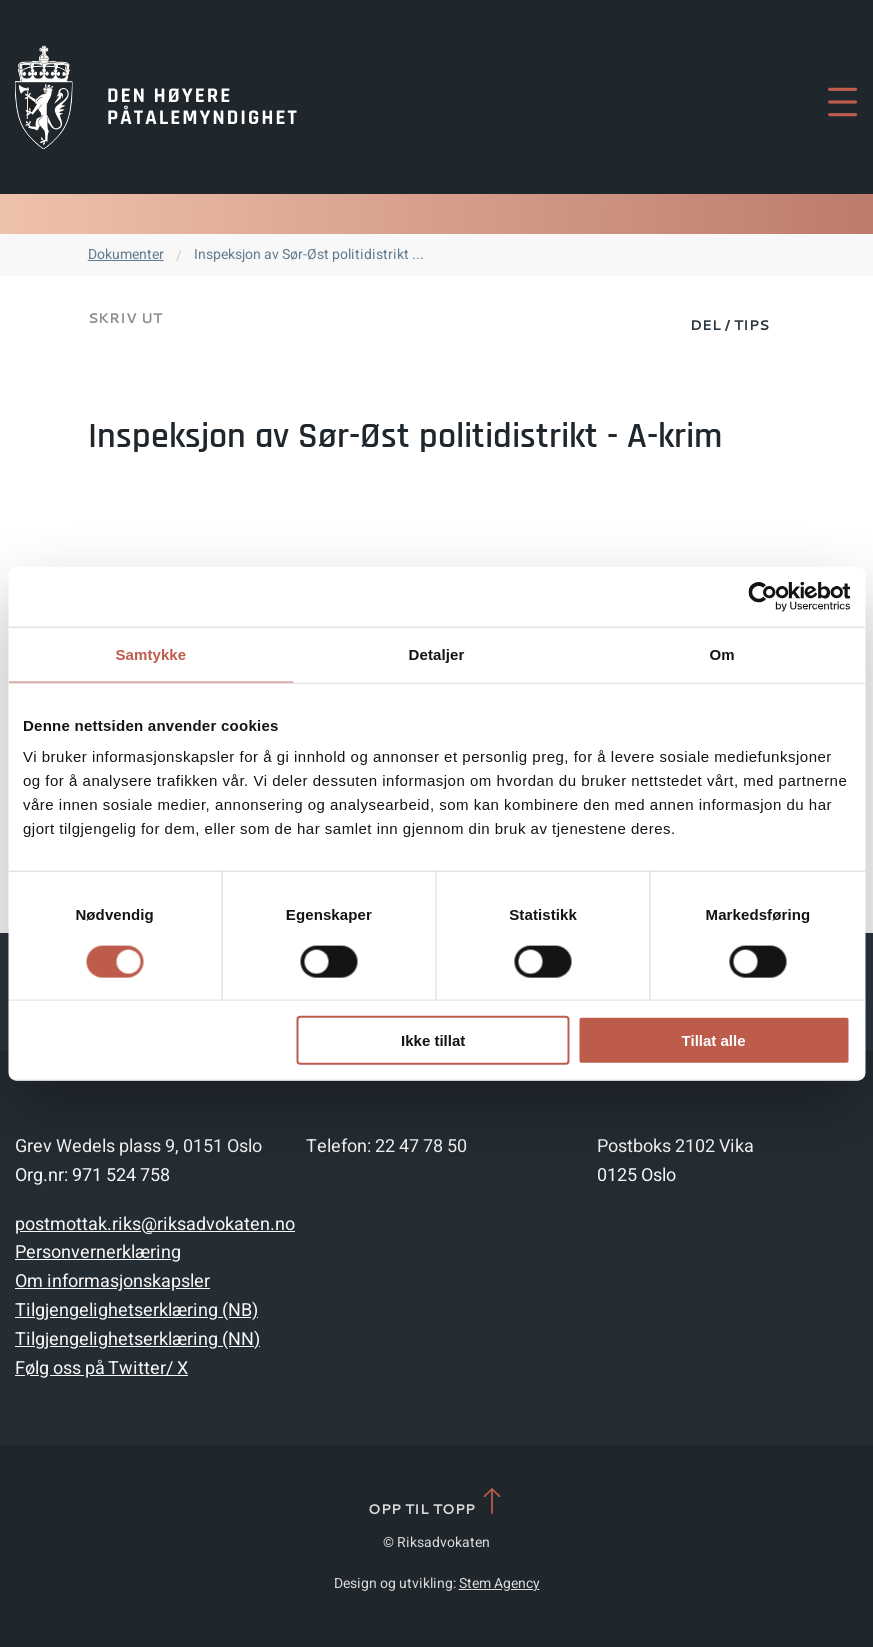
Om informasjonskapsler (112, 1281)
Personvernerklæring (98, 1252)
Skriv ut (125, 318)
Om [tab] (722, 653)
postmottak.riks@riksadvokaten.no (155, 1224)
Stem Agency (499, 1583)
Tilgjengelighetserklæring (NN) (137, 1339)
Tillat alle (714, 1040)
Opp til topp (436, 1502)
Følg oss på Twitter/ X (101, 1368)
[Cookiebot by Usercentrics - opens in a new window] (762, 596)
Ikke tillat (433, 1040)
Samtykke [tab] (150, 653)
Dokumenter (126, 254)
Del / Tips (729, 325)
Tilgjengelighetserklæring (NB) (136, 1310)
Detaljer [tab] (437, 653)
